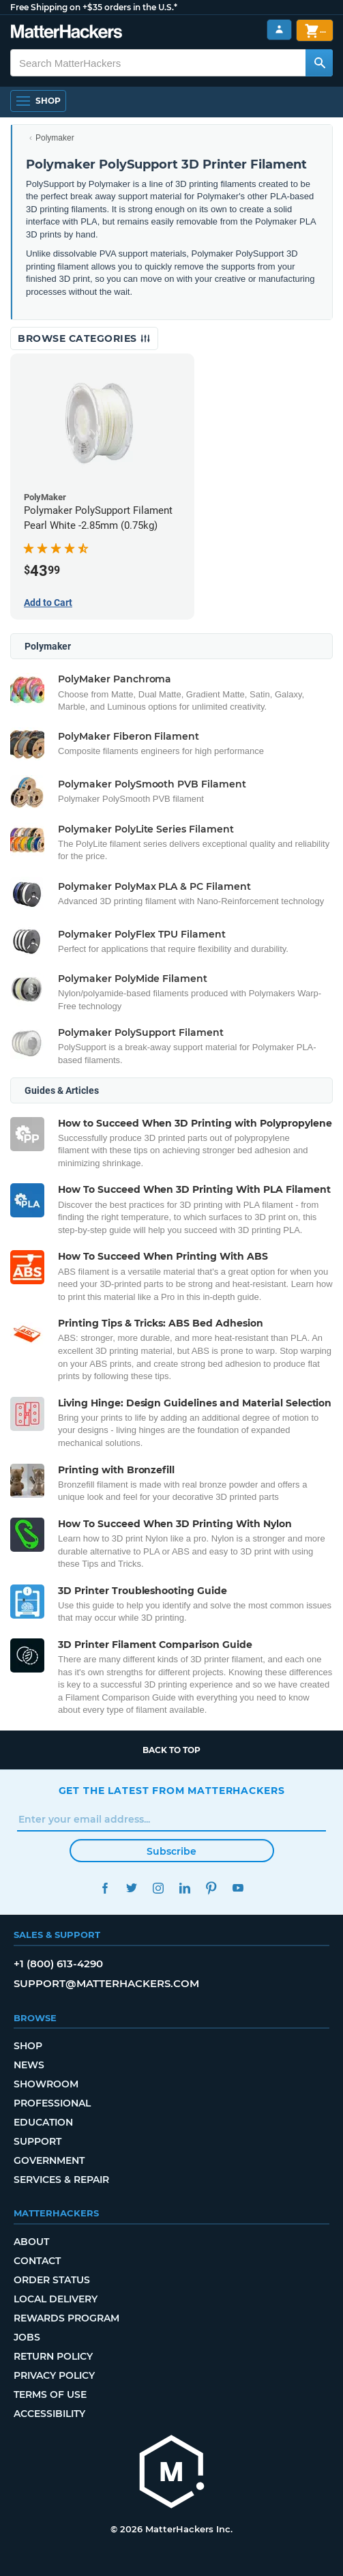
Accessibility (49, 2413)
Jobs (27, 2337)
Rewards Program (66, 2318)
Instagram (158, 1888)
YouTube (238, 1888)
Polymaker (54, 138)
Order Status (52, 2280)
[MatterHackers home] (66, 33)
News (29, 2065)
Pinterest (212, 1888)
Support (37, 2141)
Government (49, 2160)
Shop (28, 2046)
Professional (52, 2103)
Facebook (105, 1888)
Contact (37, 2261)
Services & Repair (61, 2179)
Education (43, 2122)
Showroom (46, 2084)
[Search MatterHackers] (319, 62)
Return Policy (53, 2356)
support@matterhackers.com (106, 1983)
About (31, 2241)
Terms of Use (50, 2394)
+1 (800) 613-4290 (58, 1963)
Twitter (132, 1888)
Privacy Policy (54, 2375)
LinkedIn (185, 1888)
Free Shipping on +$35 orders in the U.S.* (93, 7)
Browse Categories (84, 338)
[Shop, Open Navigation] (38, 101)
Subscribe (171, 1851)
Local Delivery (56, 2299)
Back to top (171, 1750)
